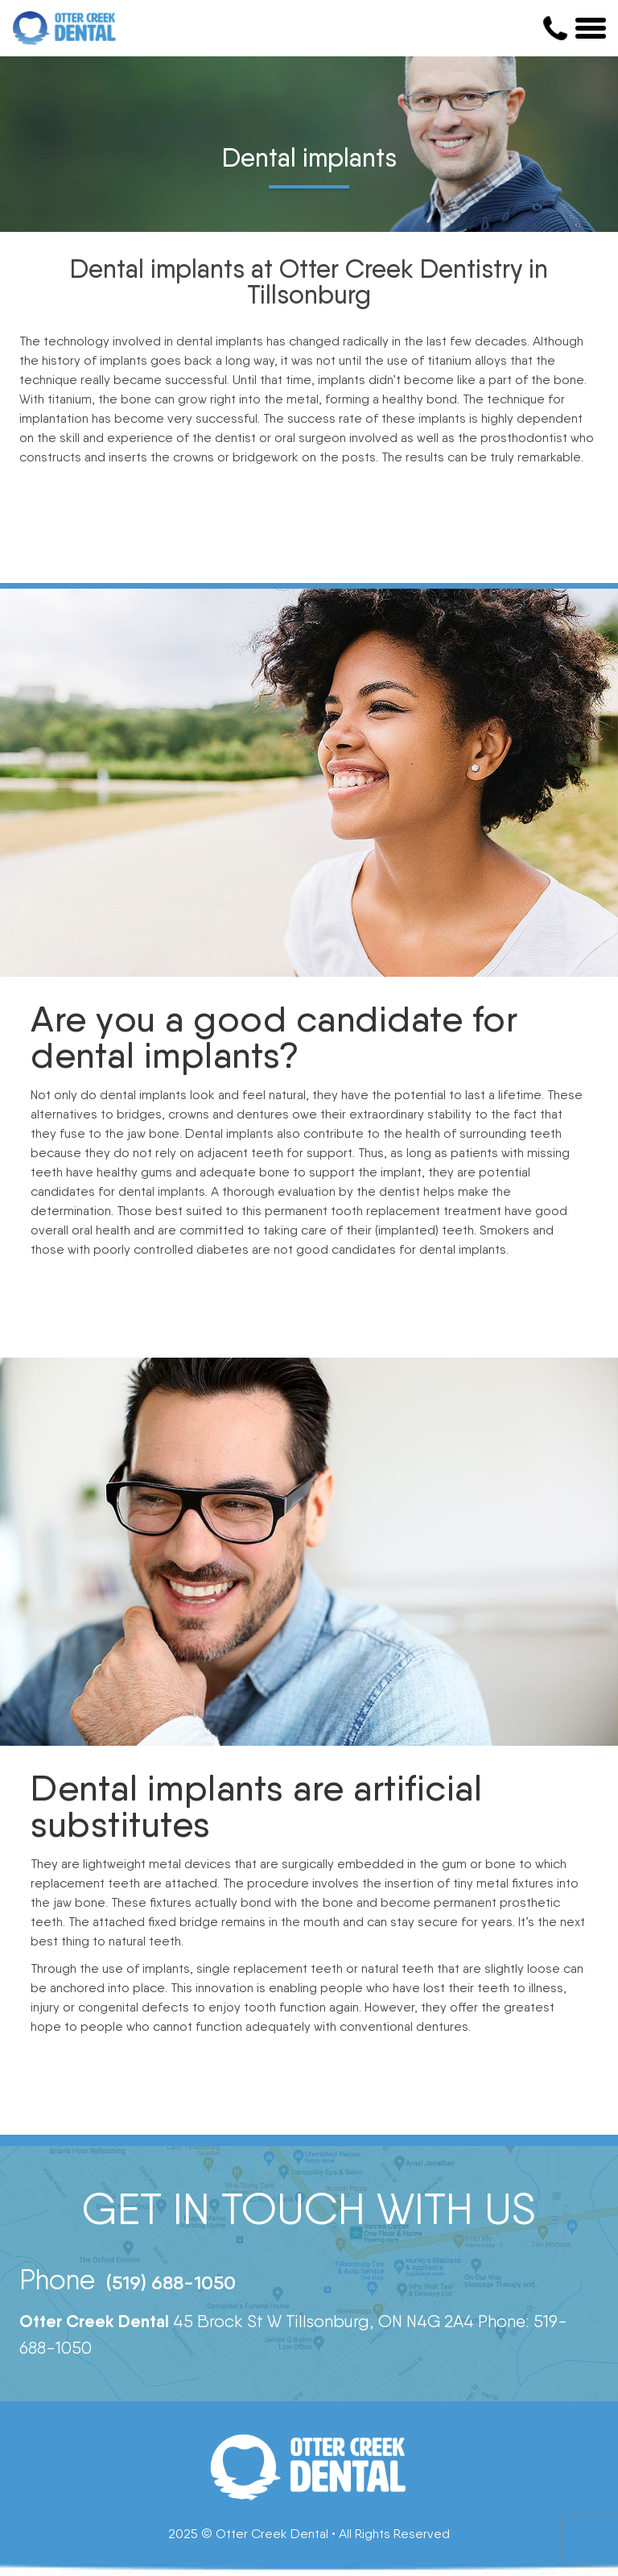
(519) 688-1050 (171, 2282)
